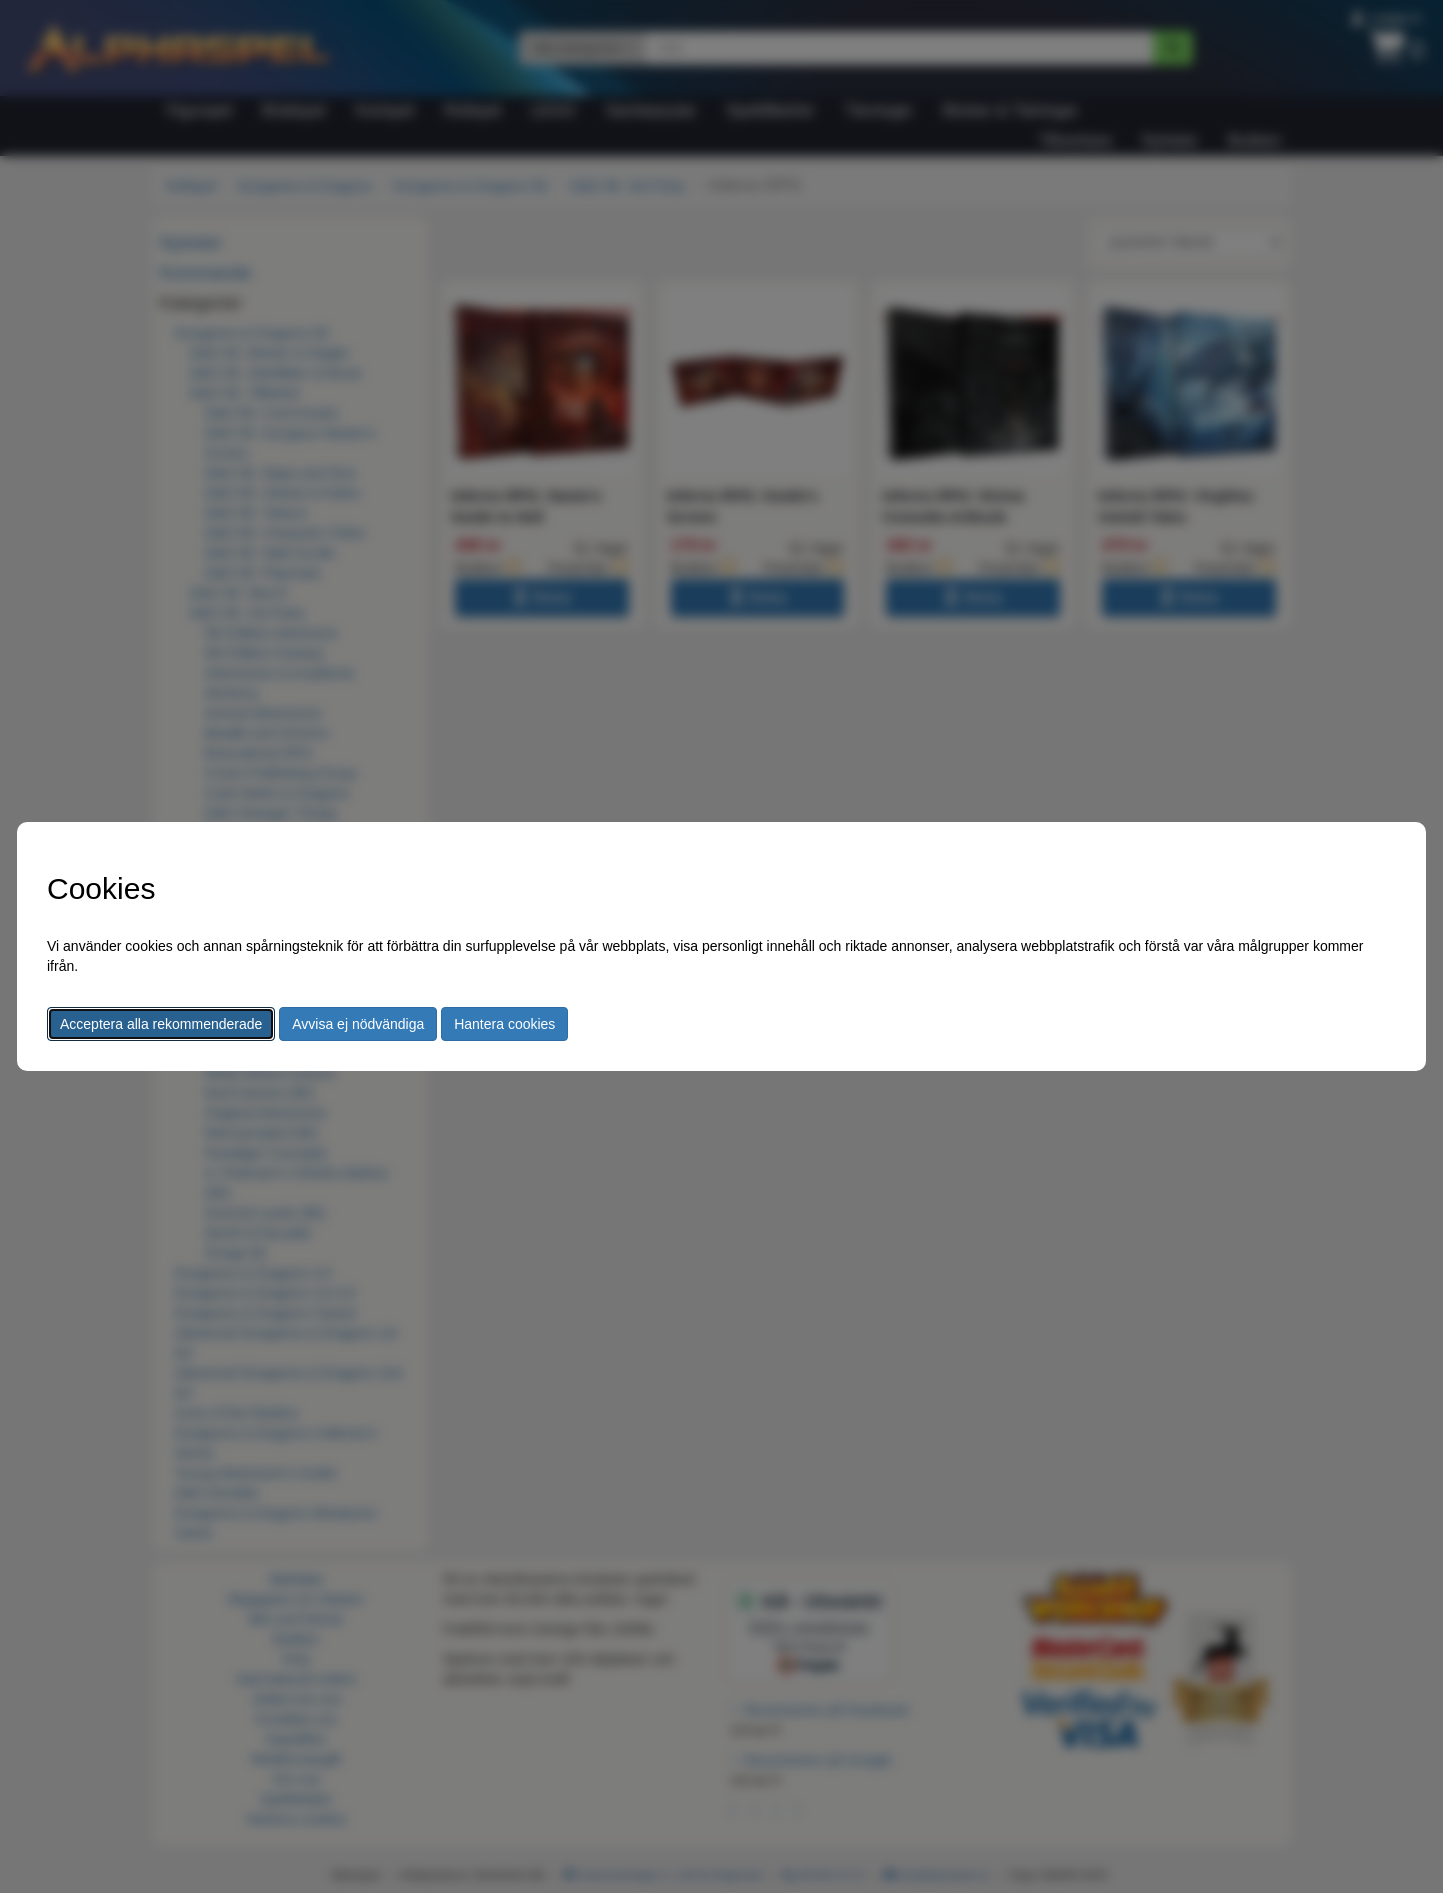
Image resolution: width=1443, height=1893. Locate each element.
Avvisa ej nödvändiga (358, 1024)
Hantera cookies (504, 1024)
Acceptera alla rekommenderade (161, 1024)
